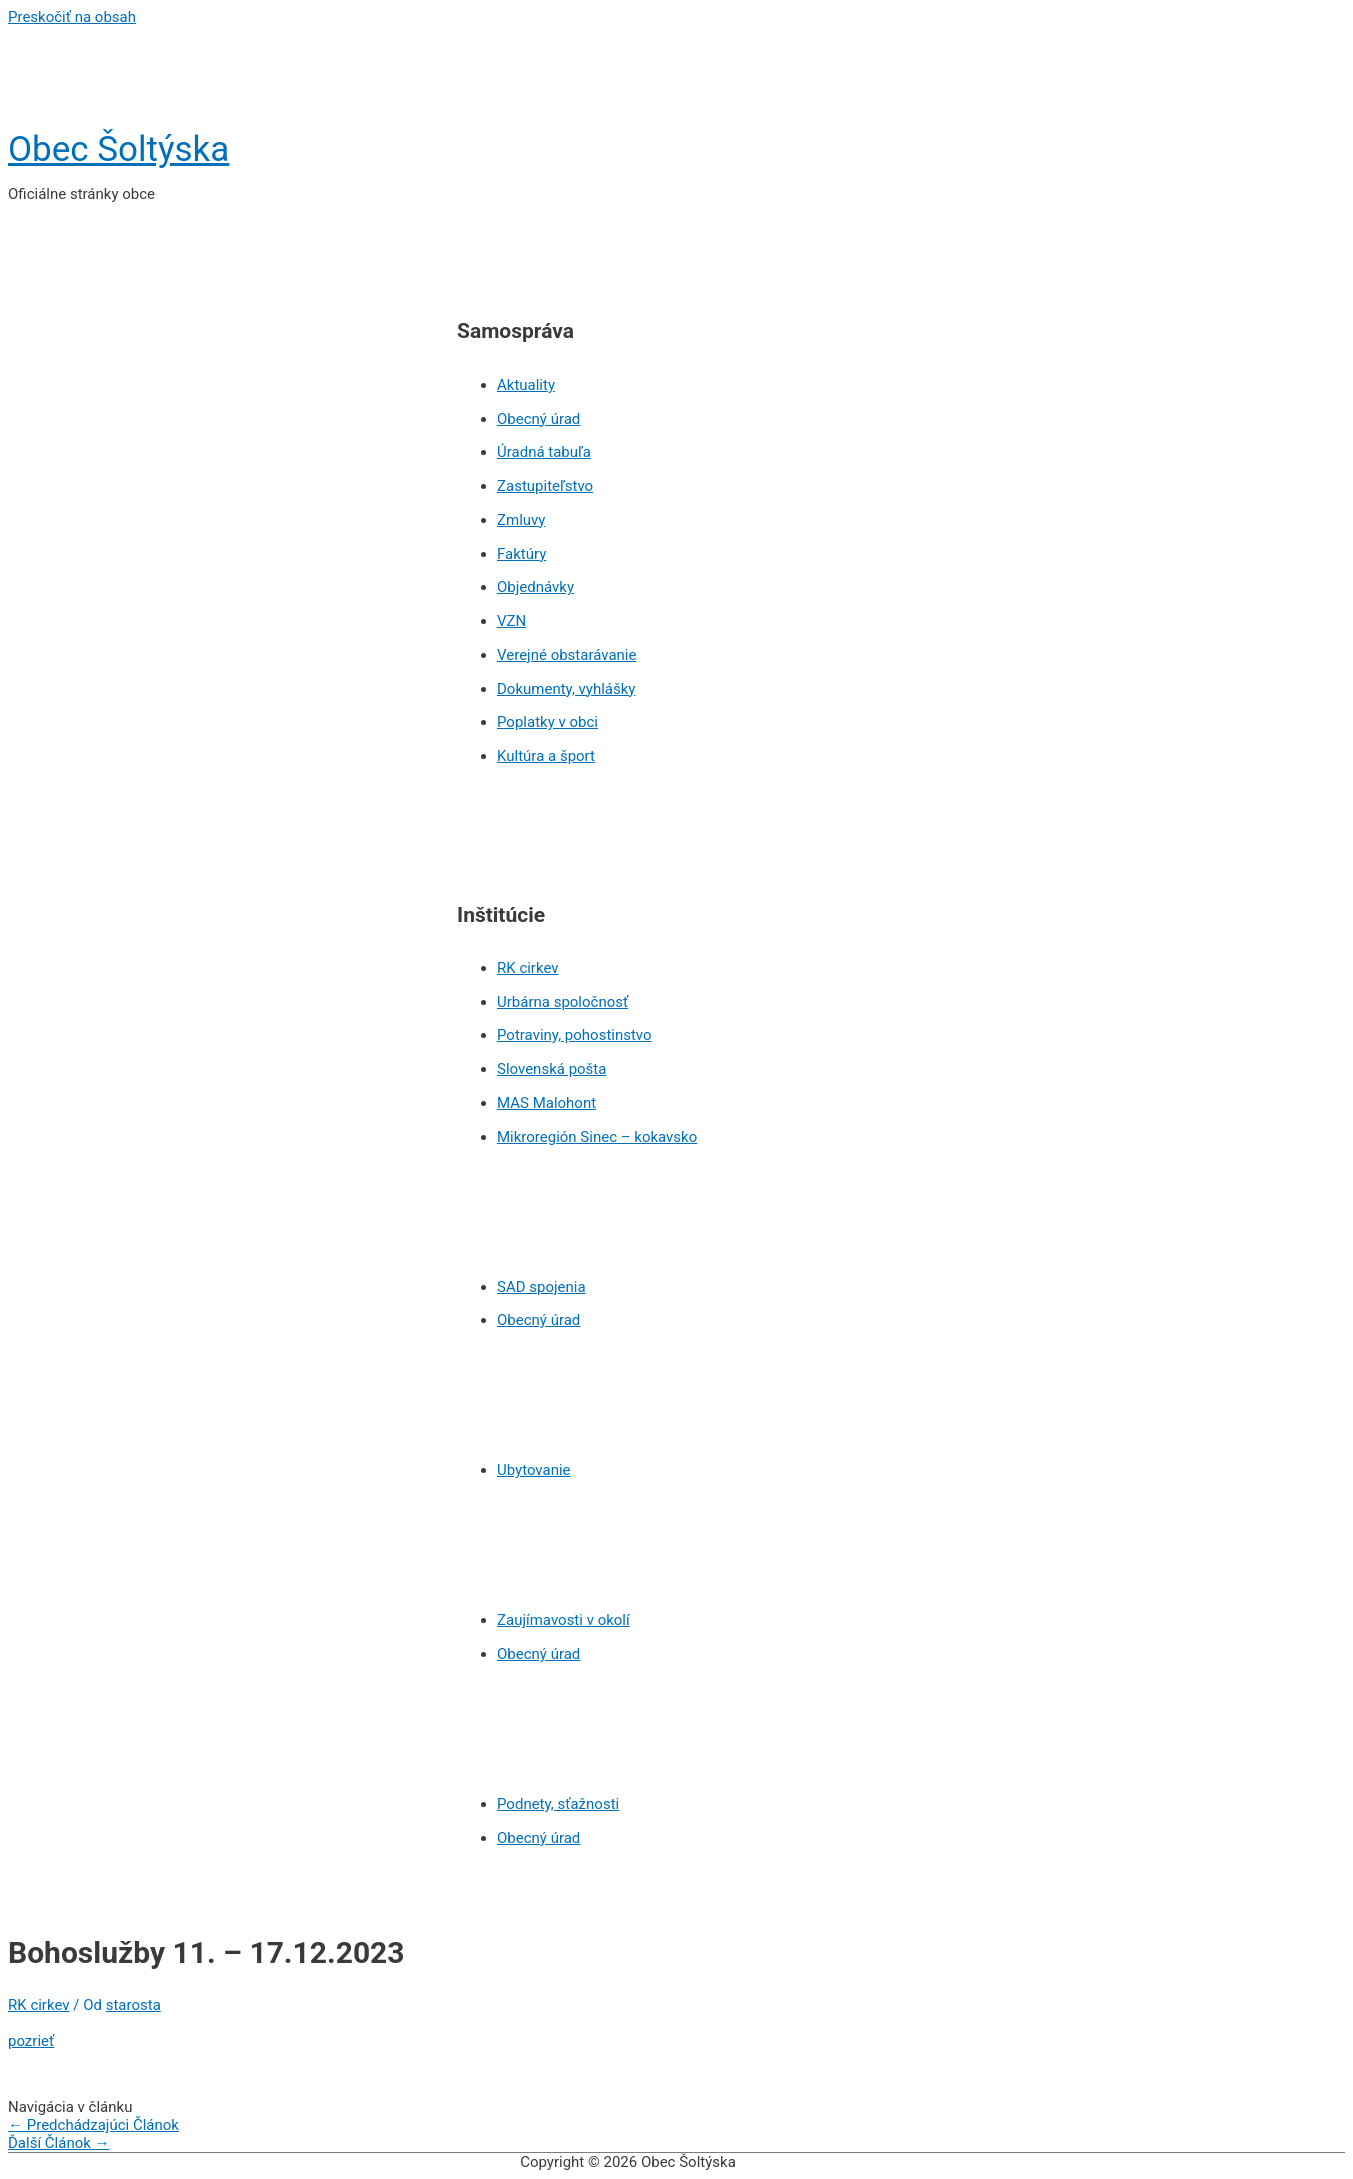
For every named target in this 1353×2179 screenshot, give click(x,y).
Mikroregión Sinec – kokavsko (597, 1137)
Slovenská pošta (551, 1069)
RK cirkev (528, 968)
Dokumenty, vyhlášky (566, 689)
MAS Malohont (546, 1103)
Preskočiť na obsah (72, 17)
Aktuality (526, 385)
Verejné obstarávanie (566, 655)
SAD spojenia (541, 1287)
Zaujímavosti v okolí (563, 1620)
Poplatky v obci (547, 722)
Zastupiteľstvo (545, 486)
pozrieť (31, 2041)
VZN (511, 621)
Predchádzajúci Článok (93, 2125)
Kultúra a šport (546, 756)
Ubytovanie (534, 1470)
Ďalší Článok (59, 2143)
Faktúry (521, 554)
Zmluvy (521, 520)
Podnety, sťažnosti (558, 1804)
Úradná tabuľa (544, 452)
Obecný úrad (538, 419)
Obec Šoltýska (118, 149)
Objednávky (535, 587)
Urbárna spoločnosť (562, 1002)
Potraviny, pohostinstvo (574, 1035)
